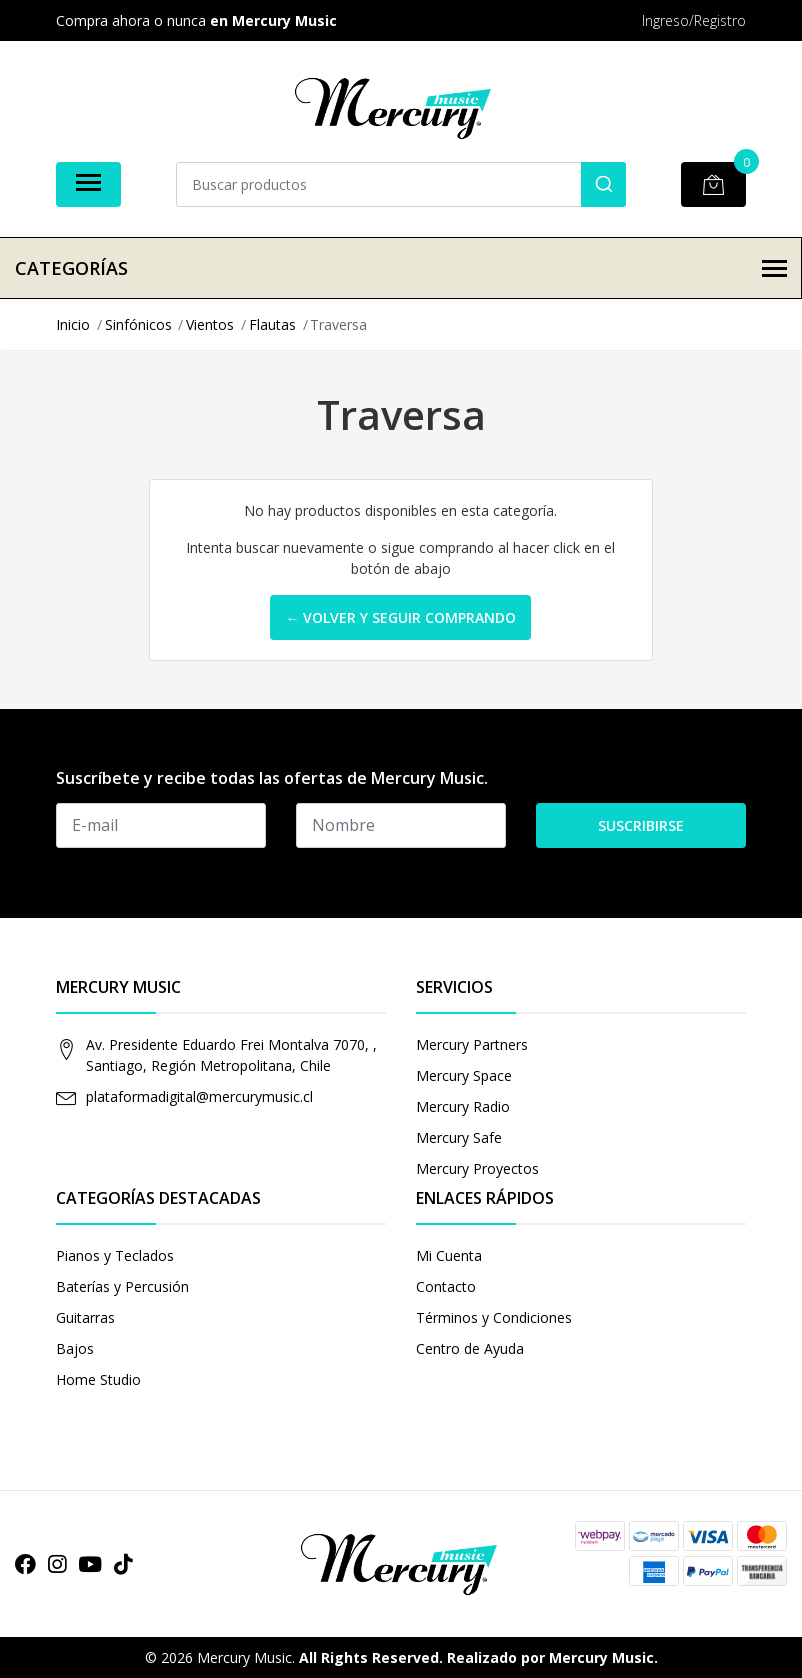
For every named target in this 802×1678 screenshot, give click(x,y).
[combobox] (401, 184)
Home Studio (98, 1379)
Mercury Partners (472, 1044)
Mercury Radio (463, 1106)
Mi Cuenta (449, 1255)
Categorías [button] (401, 268)
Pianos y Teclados (115, 1255)
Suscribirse (641, 825)
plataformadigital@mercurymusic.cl (199, 1096)
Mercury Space (464, 1075)
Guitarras (85, 1317)
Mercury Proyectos (477, 1168)
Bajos (75, 1348)
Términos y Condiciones (494, 1317)
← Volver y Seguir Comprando (400, 617)
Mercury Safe (459, 1137)
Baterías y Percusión (122, 1286)
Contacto (446, 1286)
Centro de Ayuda (470, 1348)
